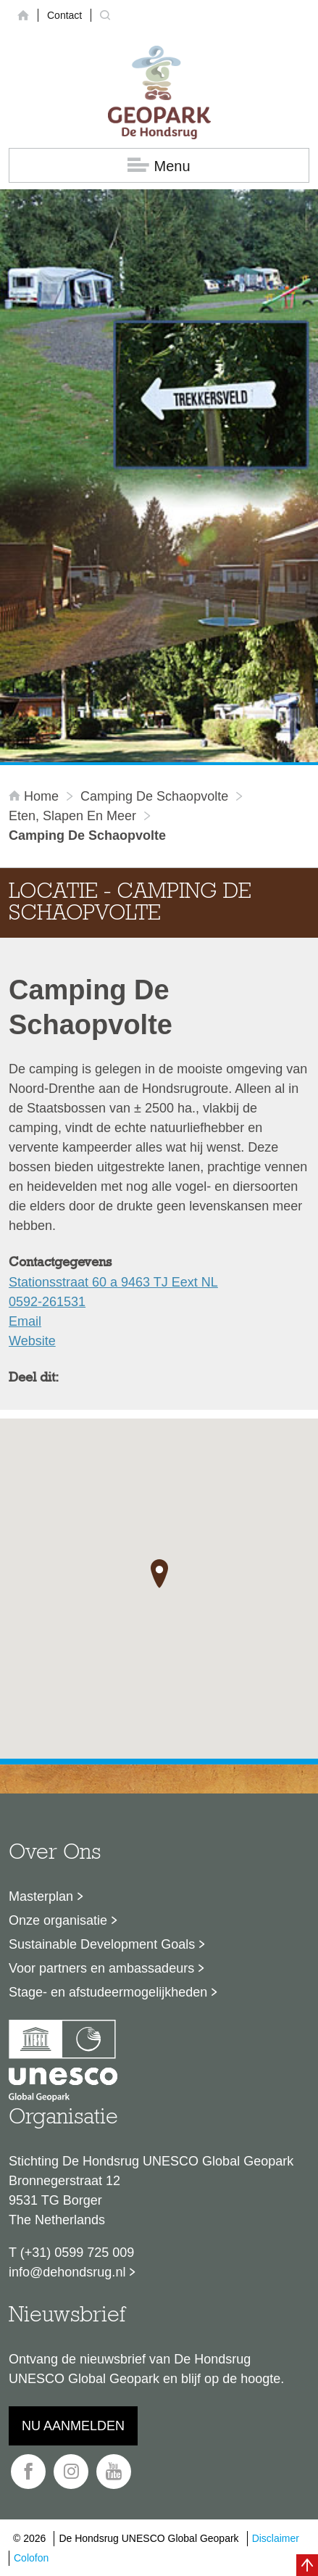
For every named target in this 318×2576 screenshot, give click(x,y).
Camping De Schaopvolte (154, 796)
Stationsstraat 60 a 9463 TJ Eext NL (113, 1282)
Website (32, 1341)
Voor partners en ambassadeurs (101, 1968)
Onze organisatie (58, 1920)
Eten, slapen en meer (72, 816)
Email (25, 1321)
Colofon (31, 2558)
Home (35, 796)
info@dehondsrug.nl (67, 2272)
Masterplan (41, 1896)
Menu (158, 165)
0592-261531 (47, 1302)
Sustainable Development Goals (102, 1944)
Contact (64, 15)
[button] (159, 1573)
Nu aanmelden (73, 2426)
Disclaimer (275, 2538)
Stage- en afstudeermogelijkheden (108, 1992)
